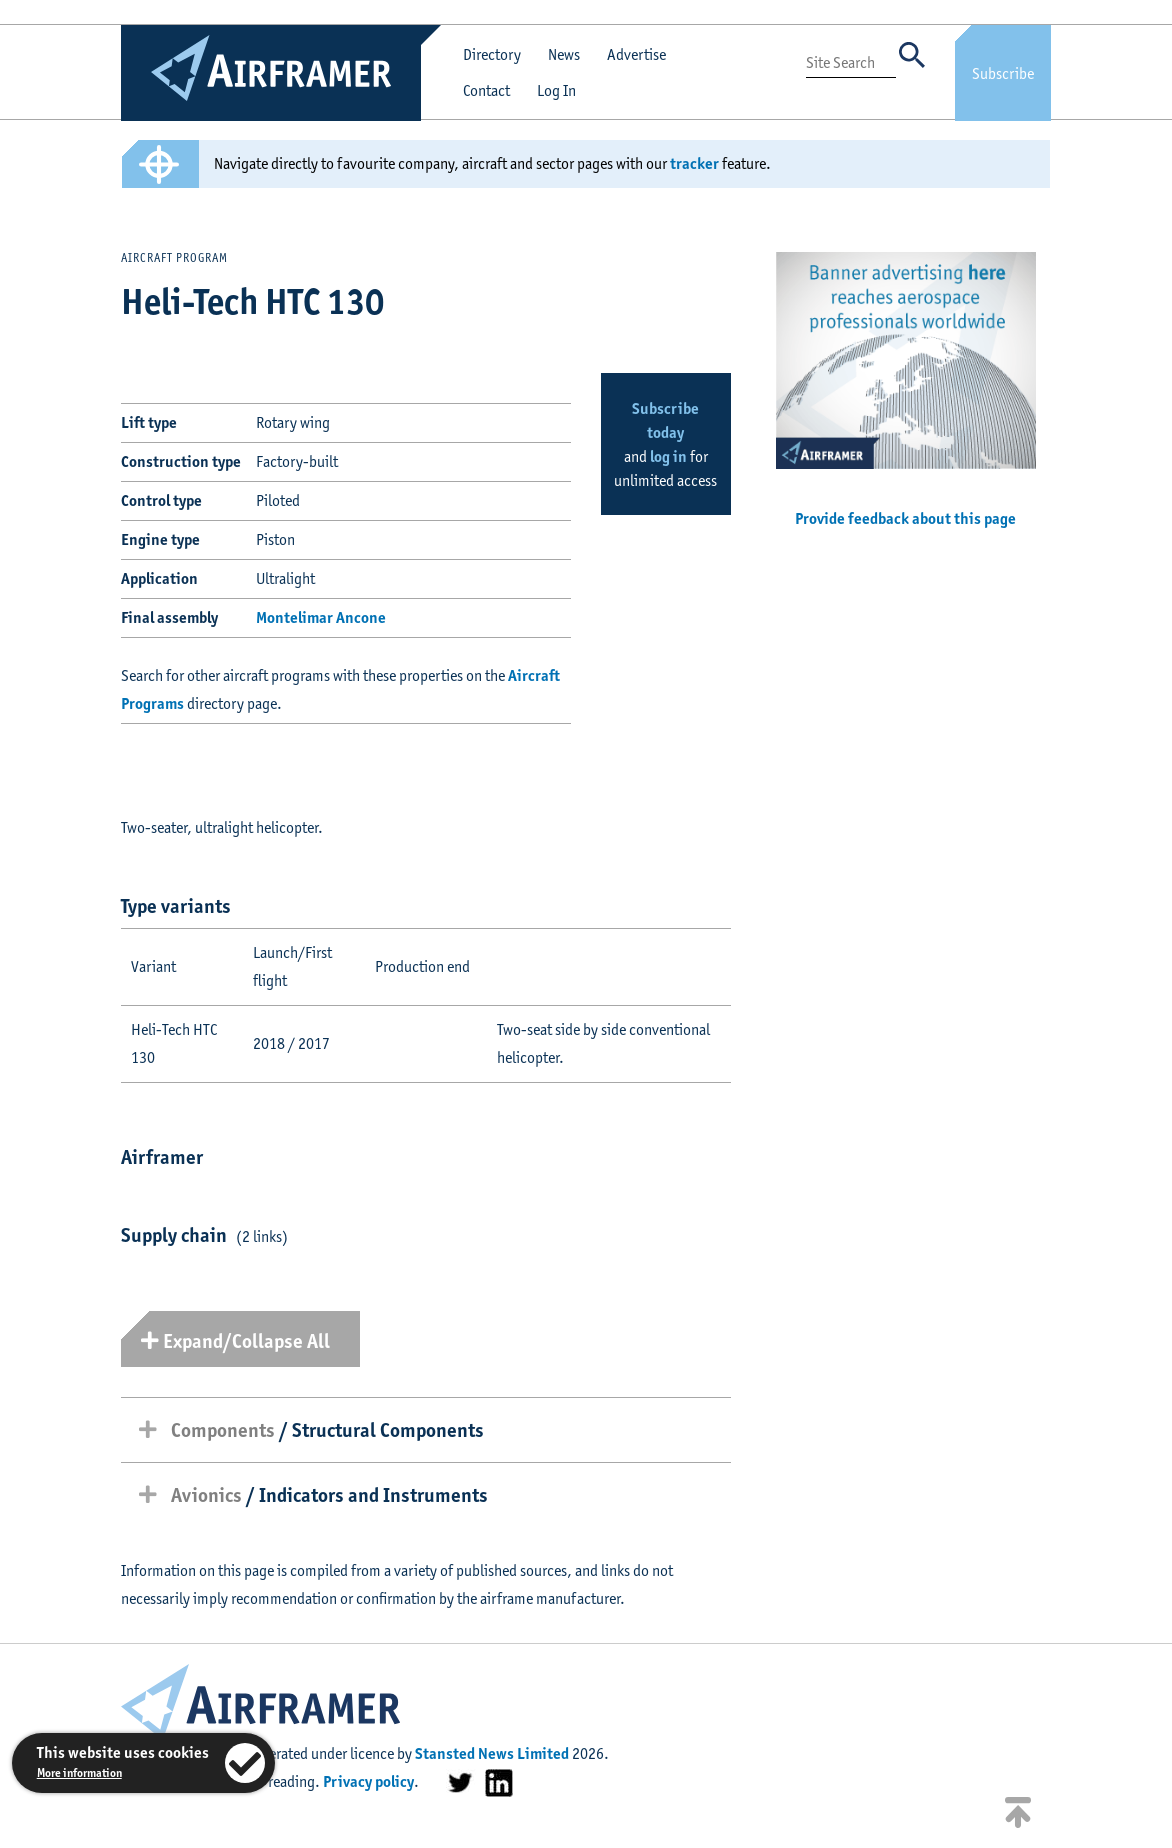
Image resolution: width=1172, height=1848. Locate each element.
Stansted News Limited (492, 1753)
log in (668, 456)
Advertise (636, 54)
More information (79, 1772)
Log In (556, 90)
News (564, 54)
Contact (486, 90)
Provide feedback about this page (905, 518)
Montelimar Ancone (321, 617)
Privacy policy (368, 1781)
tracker (694, 163)
